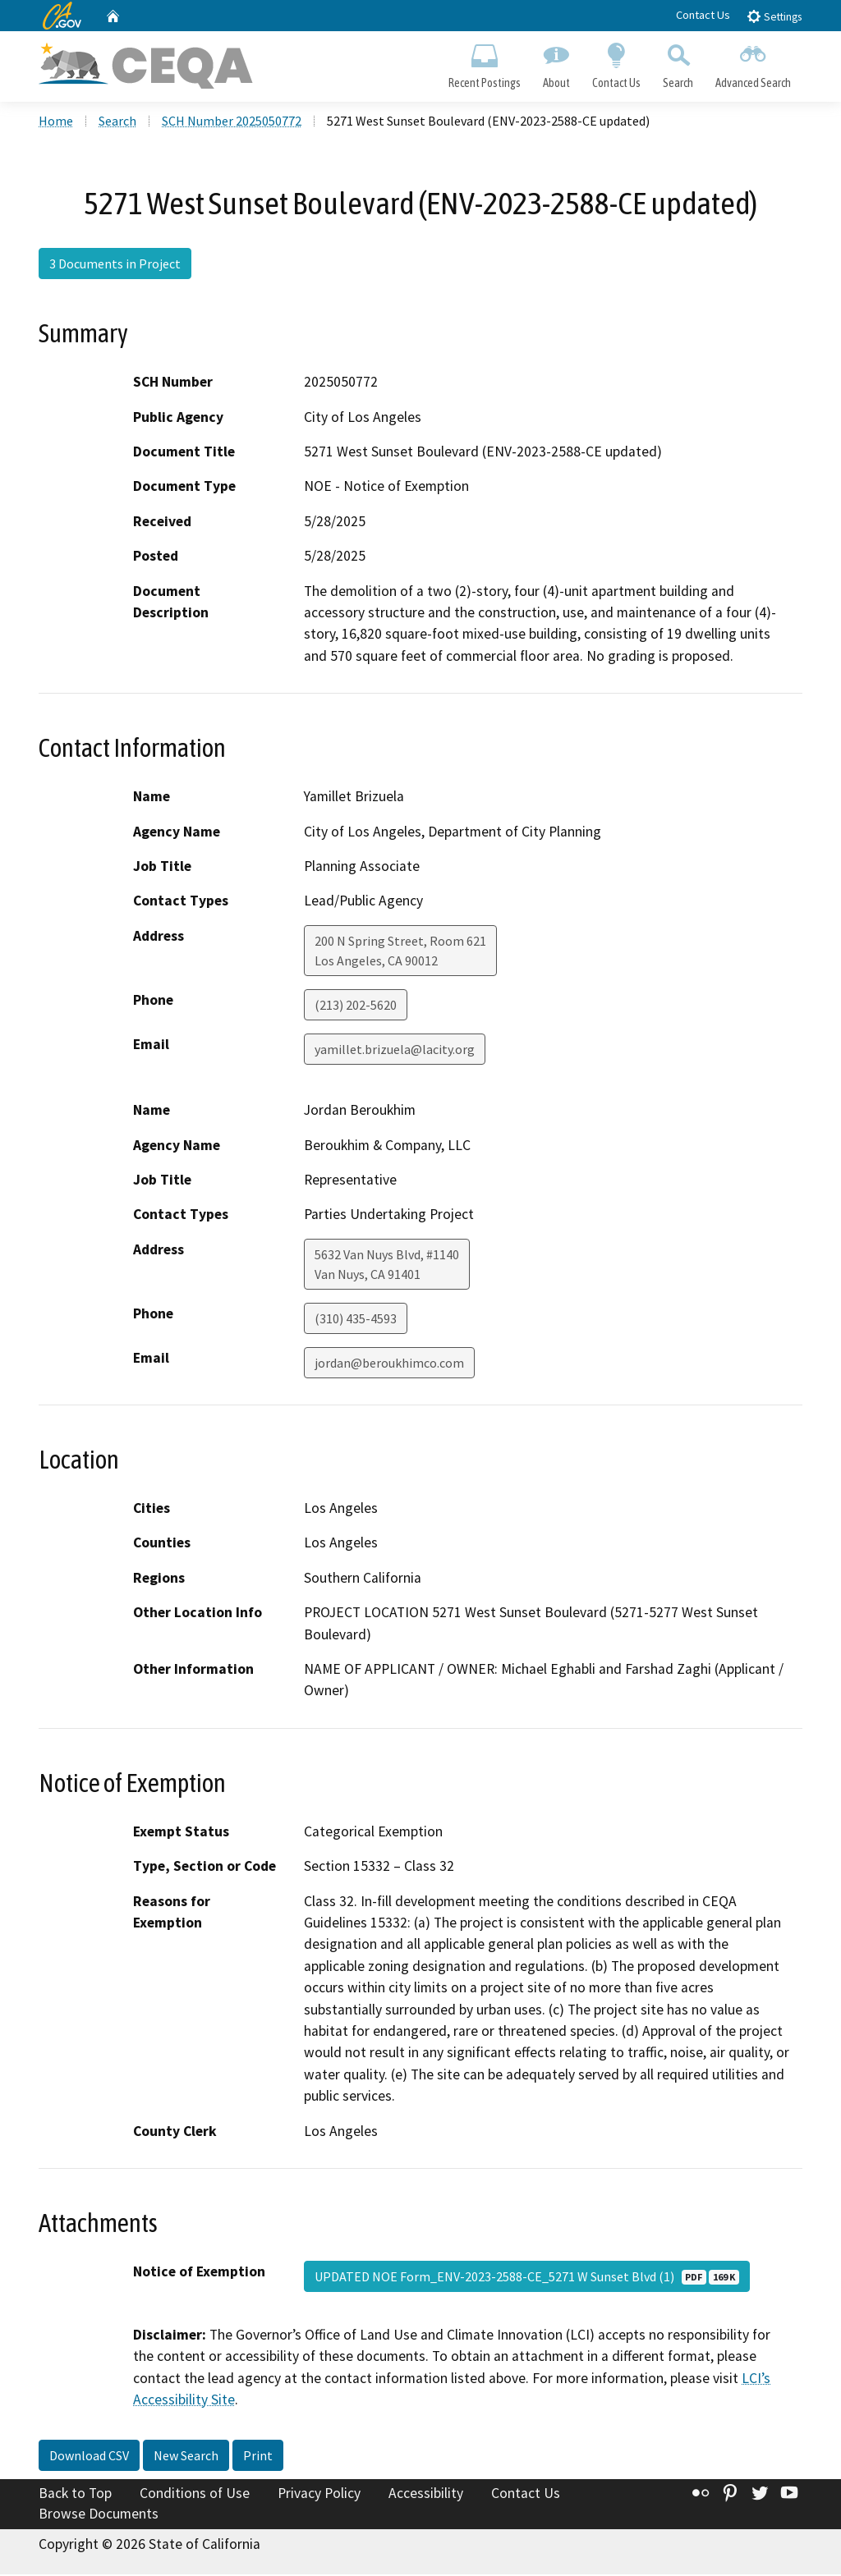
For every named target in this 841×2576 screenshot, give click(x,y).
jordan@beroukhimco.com (389, 1364)
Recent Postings (484, 62)
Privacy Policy (319, 2494)
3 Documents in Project (115, 265)
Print (258, 2456)
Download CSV (89, 2456)
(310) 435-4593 (356, 1320)
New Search (186, 2456)
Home (56, 122)
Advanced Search (753, 62)
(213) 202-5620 (356, 1006)
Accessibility (425, 2494)
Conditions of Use (195, 2494)
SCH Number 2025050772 (231, 122)
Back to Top (75, 2494)
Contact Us (703, 14)
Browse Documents (99, 2515)
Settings (774, 16)
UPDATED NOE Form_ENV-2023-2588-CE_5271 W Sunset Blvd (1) (527, 2278)
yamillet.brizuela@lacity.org (395, 1051)
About (556, 62)
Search (678, 62)
